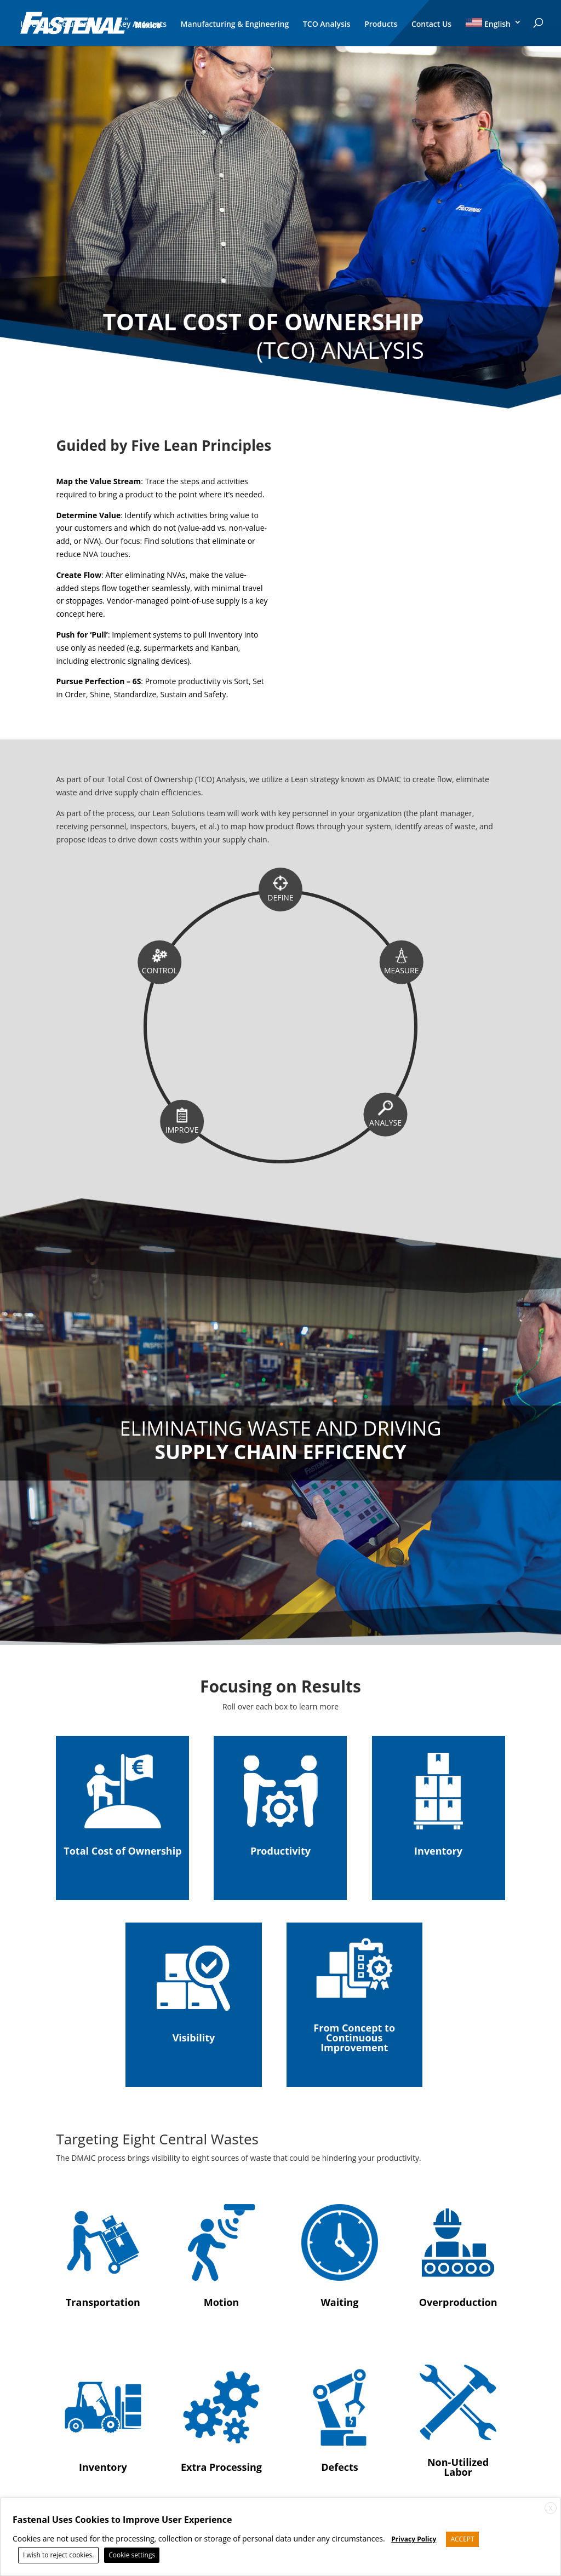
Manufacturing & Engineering (235, 24)
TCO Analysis (327, 24)
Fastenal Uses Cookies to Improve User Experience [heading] (122, 2520)
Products (380, 24)
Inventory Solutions (56, 24)
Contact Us (431, 24)
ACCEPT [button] (462, 2539)
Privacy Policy (413, 2539)
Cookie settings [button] (131, 2555)
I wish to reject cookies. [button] (58, 2555)
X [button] (551, 2508)
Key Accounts (142, 24)
